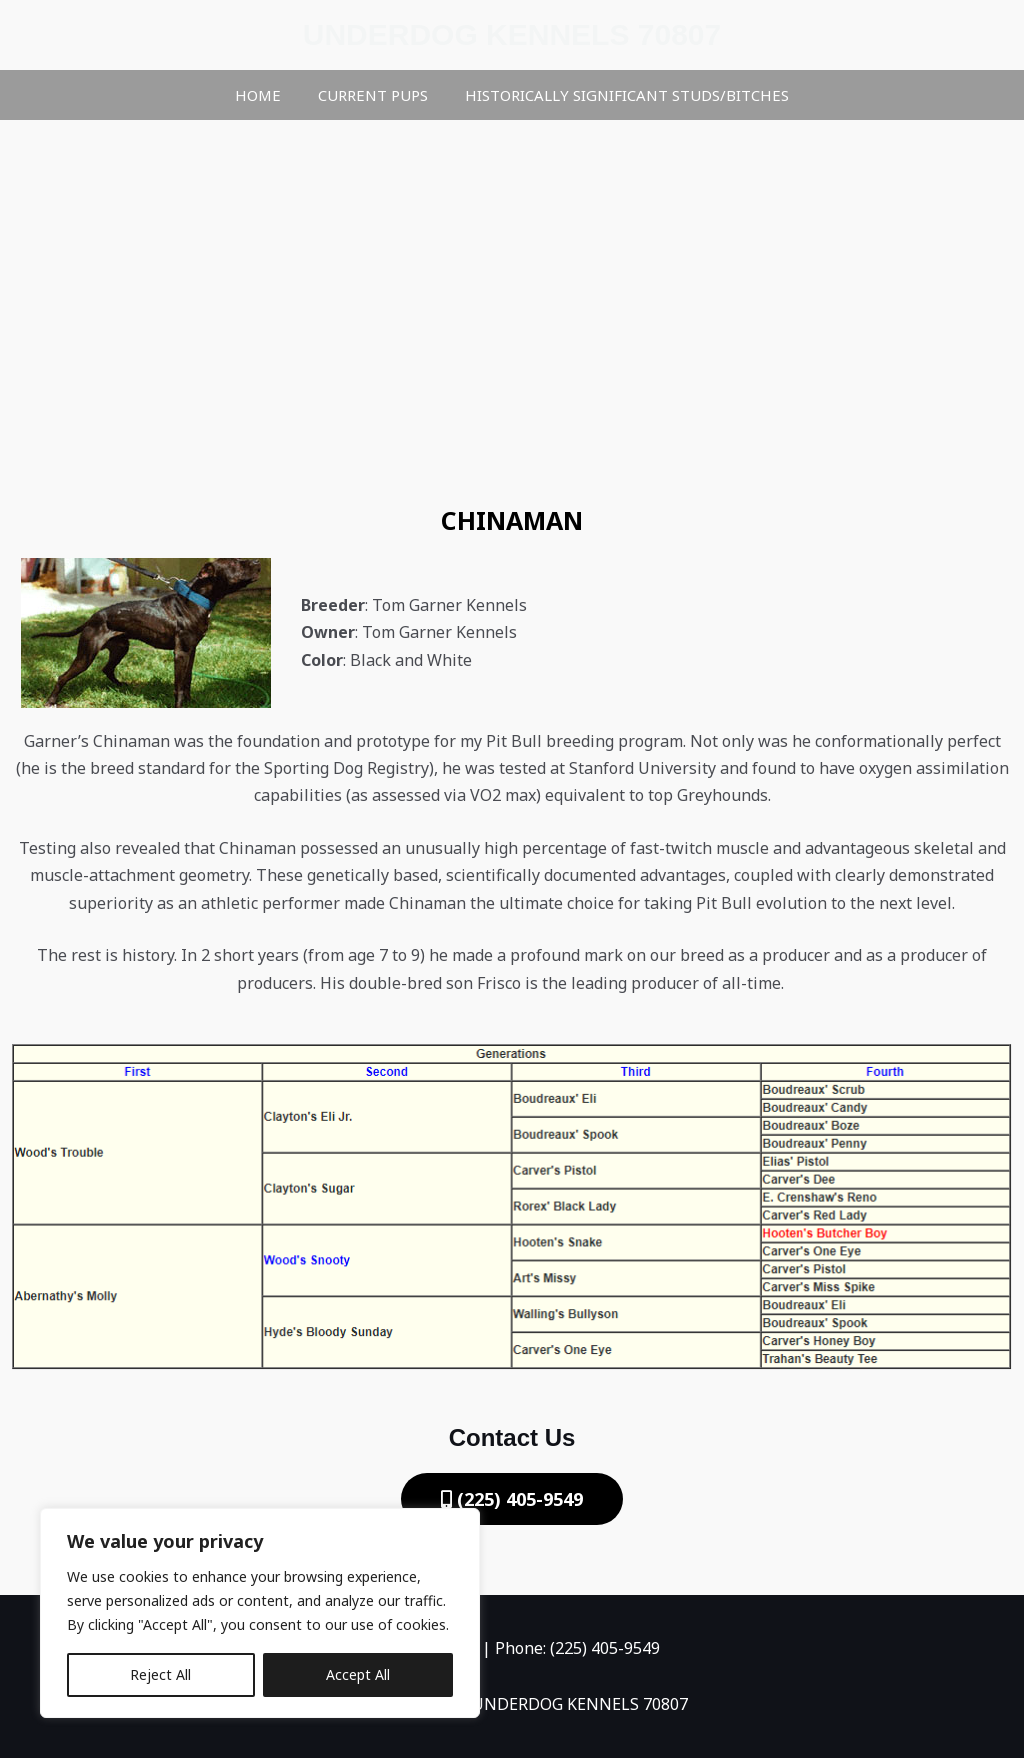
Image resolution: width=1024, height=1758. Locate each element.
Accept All (358, 1674)
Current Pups (373, 95)
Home (265, 95)
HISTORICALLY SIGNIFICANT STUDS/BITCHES (620, 95)
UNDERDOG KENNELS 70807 (512, 34)
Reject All (160, 1674)
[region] (260, 1613)
